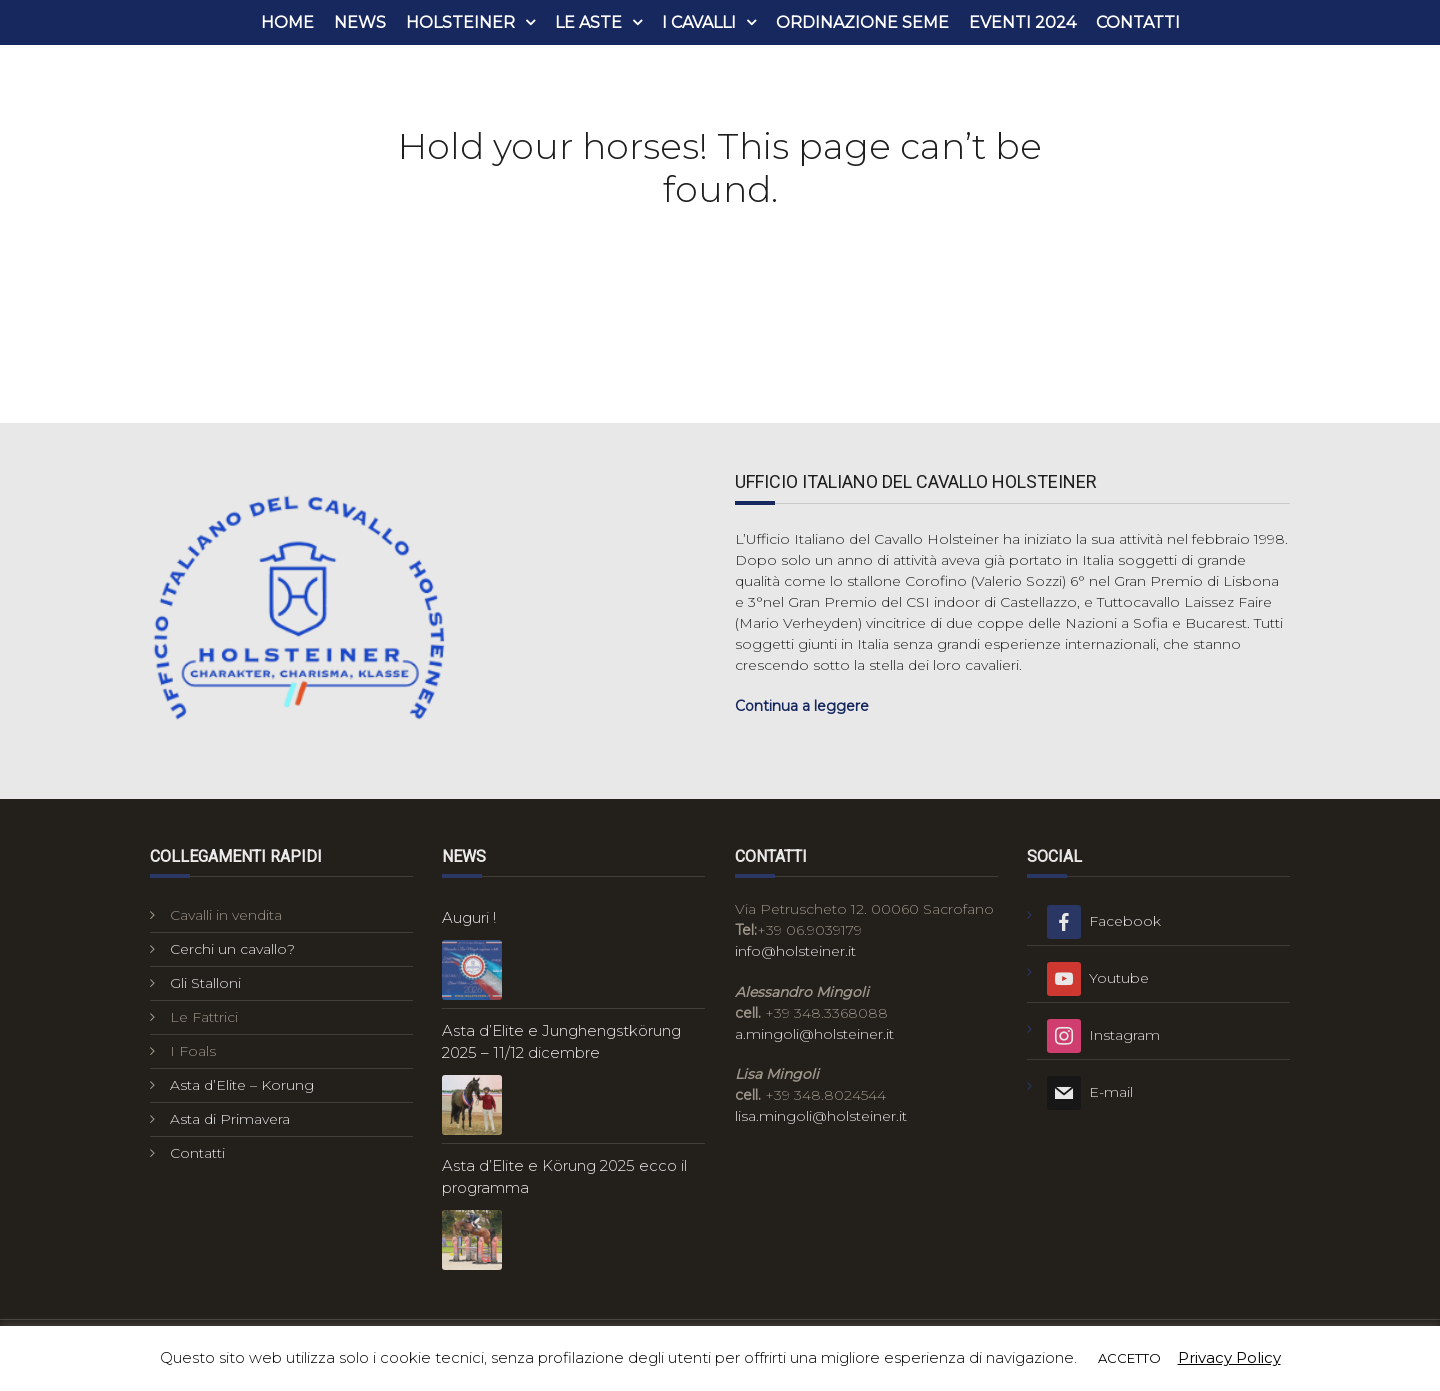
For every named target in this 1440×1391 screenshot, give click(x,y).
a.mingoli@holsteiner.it (814, 1034)
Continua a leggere (802, 706)
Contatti (1138, 22)
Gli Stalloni (205, 983)
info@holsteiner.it (795, 951)
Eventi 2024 (1022, 22)
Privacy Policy (1229, 1357)
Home (287, 22)
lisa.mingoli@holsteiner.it (821, 1116)
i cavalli (699, 22)
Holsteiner (460, 22)
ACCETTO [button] (1129, 1358)
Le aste (588, 22)
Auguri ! (469, 917)
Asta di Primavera (230, 1119)
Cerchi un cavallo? (232, 949)
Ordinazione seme (862, 22)
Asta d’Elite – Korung (242, 1085)
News (360, 22)
